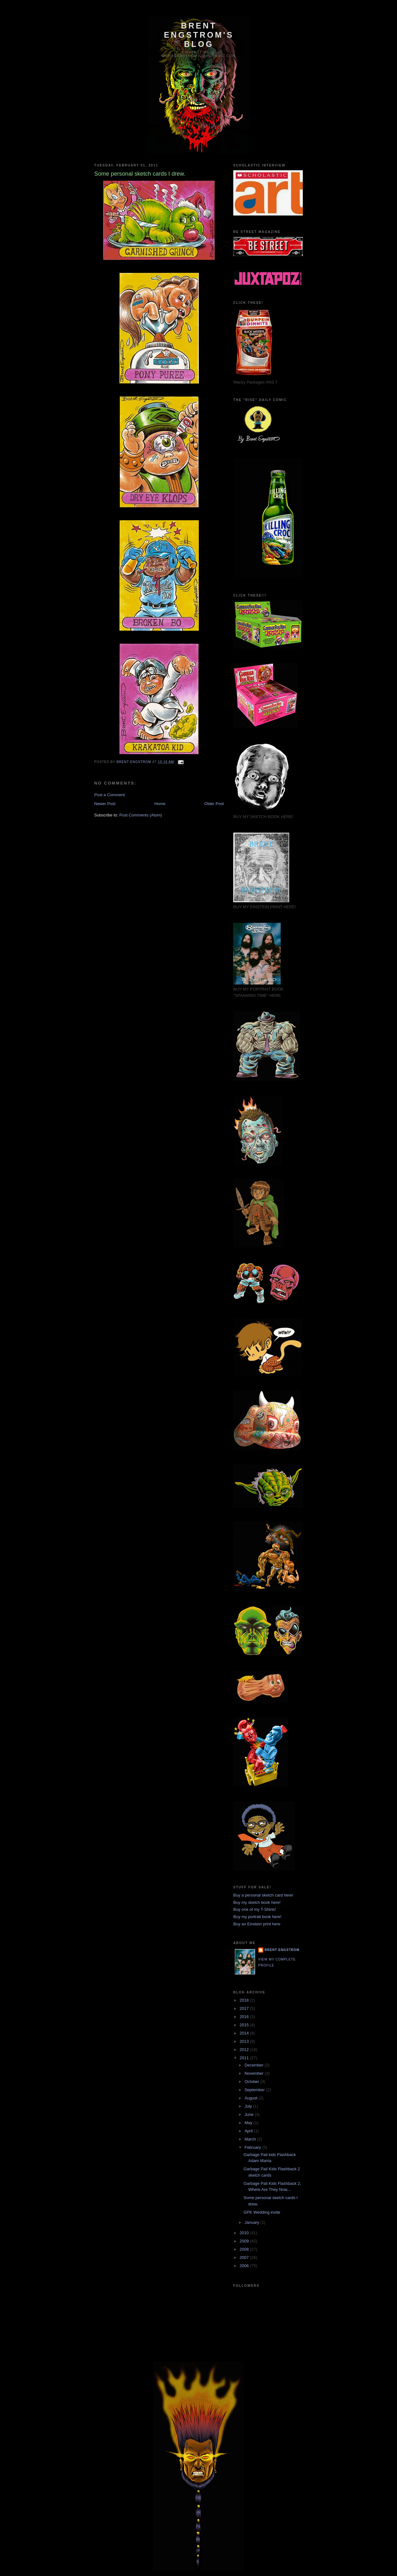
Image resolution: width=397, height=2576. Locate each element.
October (252, 2081)
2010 (245, 2232)
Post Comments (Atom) (140, 815)
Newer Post (104, 803)
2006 (245, 2265)
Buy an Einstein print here (256, 1924)
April (249, 2131)
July (249, 2106)
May (249, 2122)
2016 (245, 2016)
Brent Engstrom (282, 1950)
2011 (245, 2057)
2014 (245, 2033)
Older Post (214, 803)
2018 (245, 2000)
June (250, 2114)
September (255, 2089)
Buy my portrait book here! (257, 1916)
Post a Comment (109, 794)
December (255, 2065)
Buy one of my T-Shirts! (254, 1909)
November (255, 2073)
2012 (245, 2049)
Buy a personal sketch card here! (263, 1895)
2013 (245, 2041)
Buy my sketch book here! (257, 1902)
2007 (245, 2257)
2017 (245, 2008)
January (252, 2222)
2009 (245, 2241)
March (251, 2139)
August (252, 2098)
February (253, 2147)
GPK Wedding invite (261, 2212)
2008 (245, 2249)
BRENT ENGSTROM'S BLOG (199, 34)
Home (160, 803)
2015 (245, 2025)
